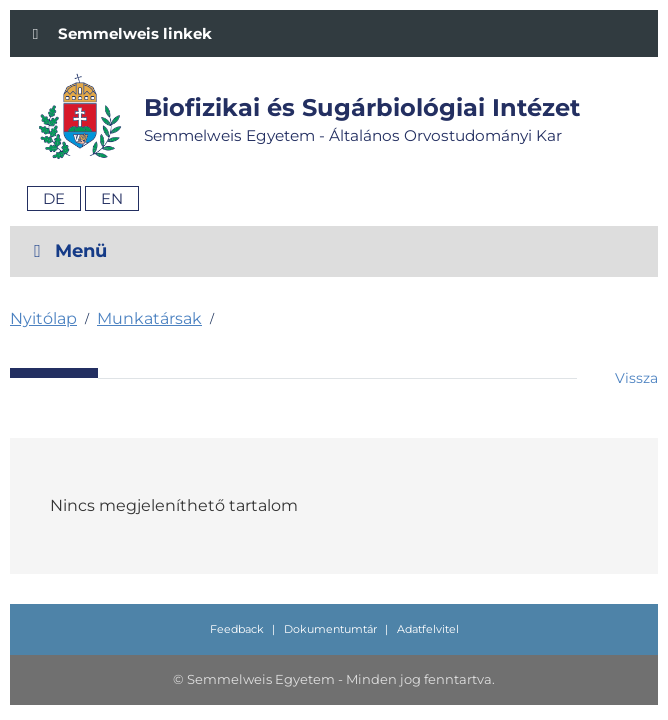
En (112, 198)
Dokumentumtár (330, 629)
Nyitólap (43, 318)
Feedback (237, 629)
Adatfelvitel (428, 629)
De (54, 198)
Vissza (636, 378)
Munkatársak (149, 318)
